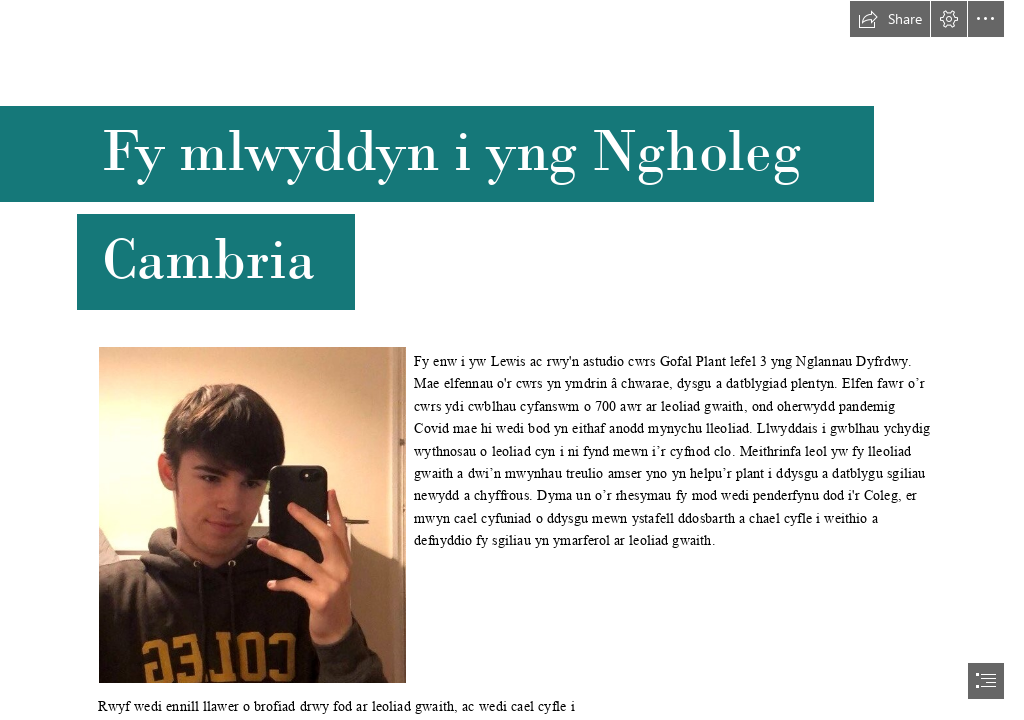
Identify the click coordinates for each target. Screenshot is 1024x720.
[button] (890, 19)
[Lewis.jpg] (251, 514)
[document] (512, 360)
